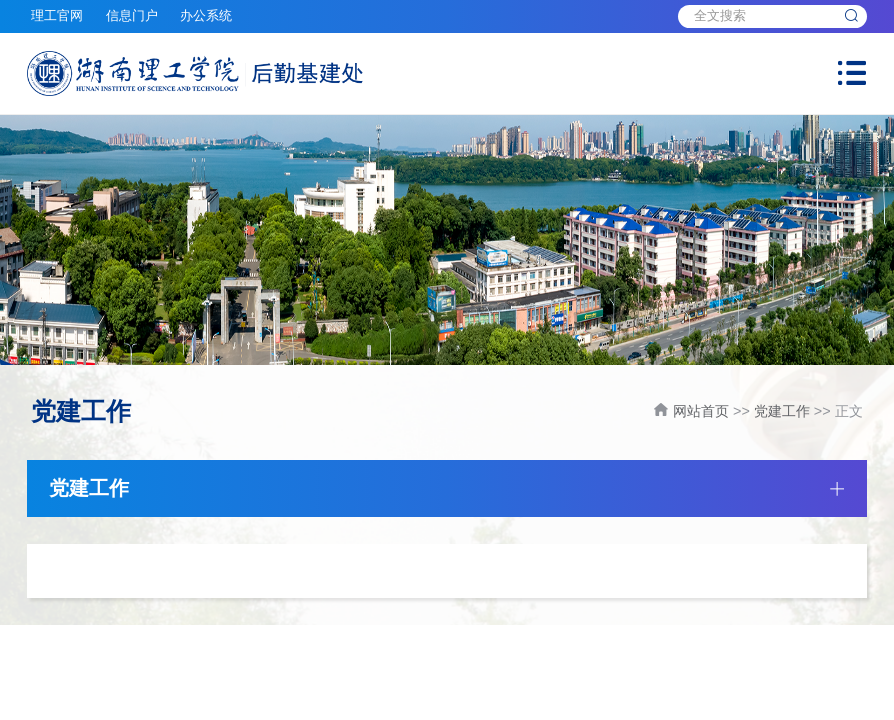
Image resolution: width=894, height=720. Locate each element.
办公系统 (206, 16)
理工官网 (57, 16)
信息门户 (132, 16)
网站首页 (701, 411)
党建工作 (782, 411)
